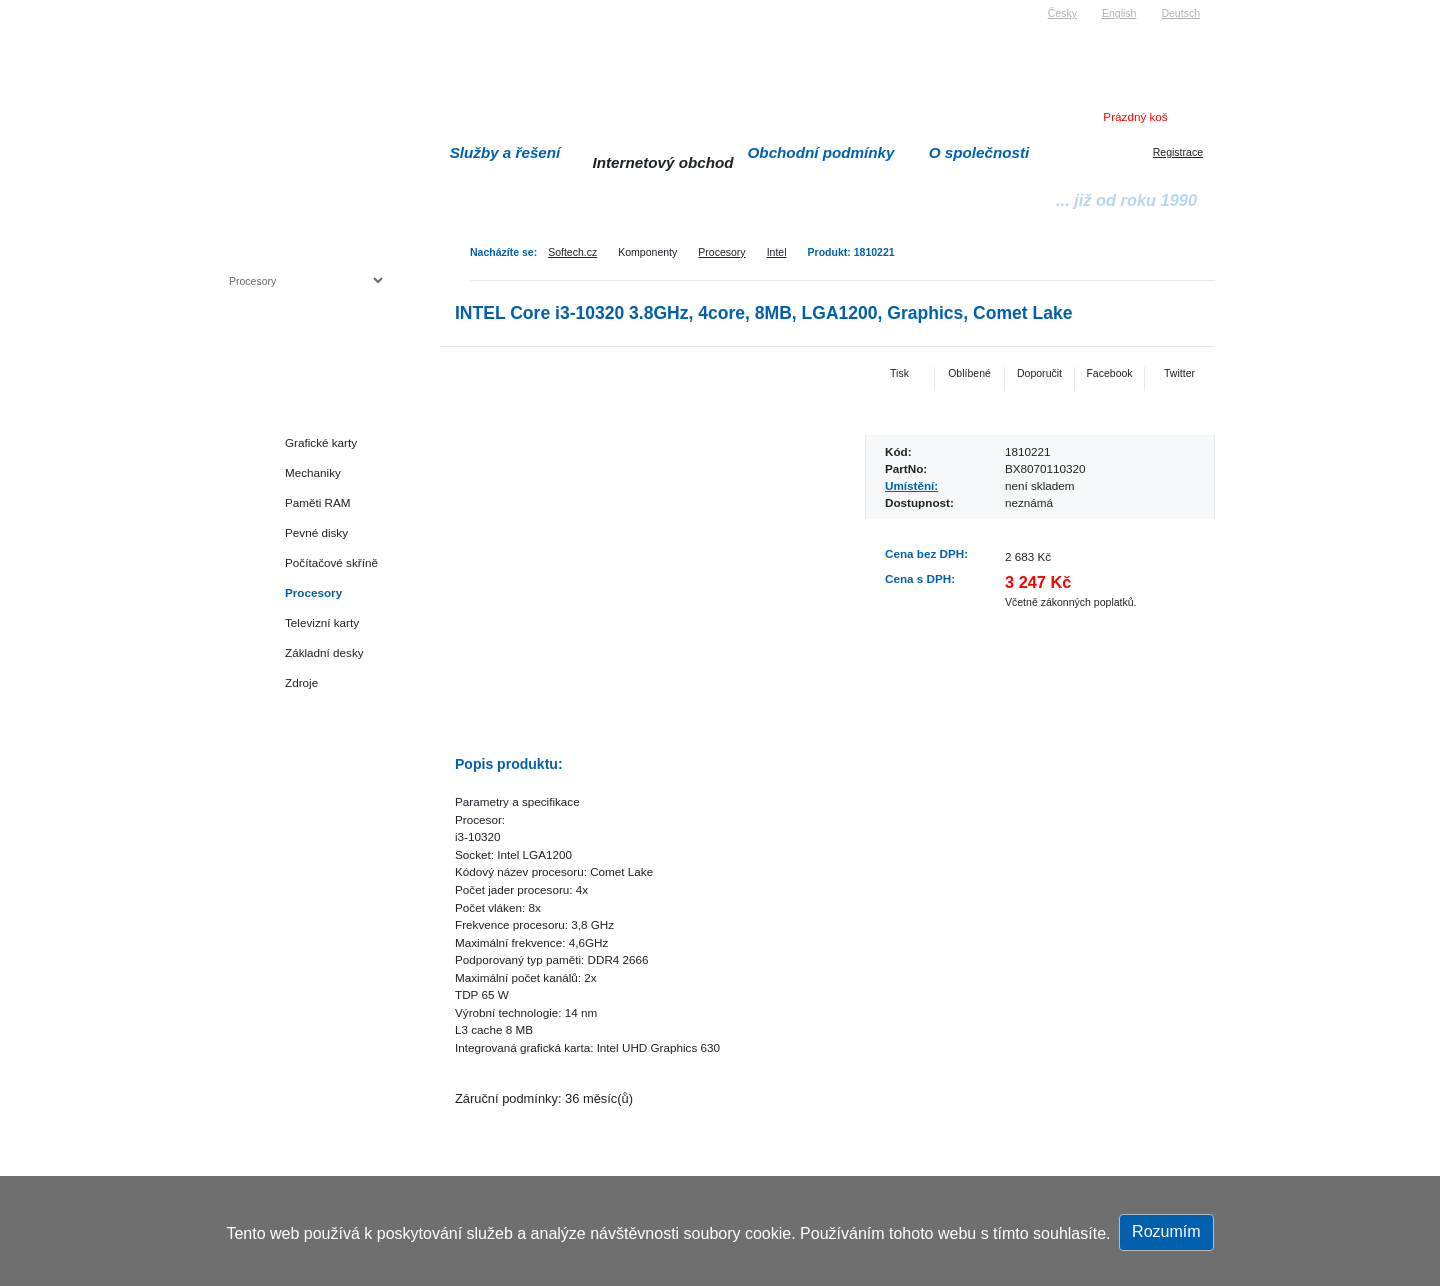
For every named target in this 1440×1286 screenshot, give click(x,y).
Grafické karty (321, 442)
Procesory (721, 252)
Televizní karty (322, 622)
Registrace (1178, 152)
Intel (777, 252)
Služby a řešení (505, 152)
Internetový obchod (662, 162)
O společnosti (979, 152)
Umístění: (911, 485)
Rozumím (1166, 1231)
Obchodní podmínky (821, 152)
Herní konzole (298, 712)
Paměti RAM (318, 502)
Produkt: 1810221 (851, 252)
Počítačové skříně (331, 562)
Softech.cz (572, 252)
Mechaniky (313, 472)
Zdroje (301, 682)
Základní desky (324, 652)
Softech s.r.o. (259, 6)
